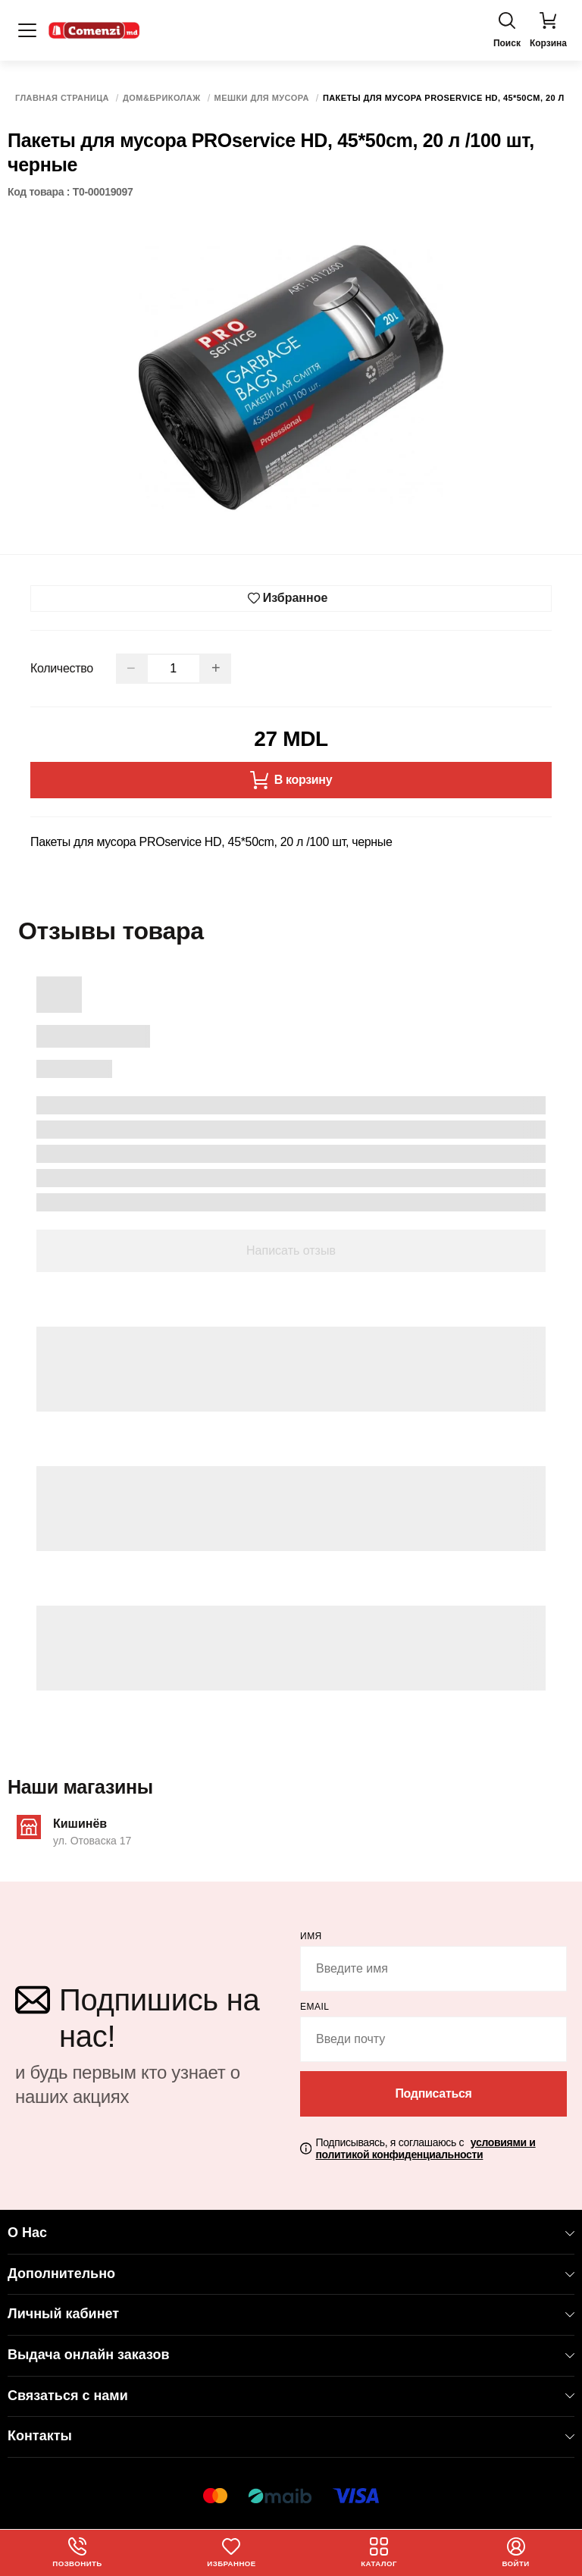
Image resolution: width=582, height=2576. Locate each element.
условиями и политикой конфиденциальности (425, 2148)
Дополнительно (291, 2273)
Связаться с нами (291, 2395)
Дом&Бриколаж (162, 98)
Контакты (291, 2435)
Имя (311, 1936)
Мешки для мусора (261, 98)
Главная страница (62, 98)
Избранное (232, 2552)
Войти (516, 2552)
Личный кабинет (291, 2313)
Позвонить (77, 2552)
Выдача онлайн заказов (291, 2354)
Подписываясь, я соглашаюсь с (425, 2148)
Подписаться (433, 2093)
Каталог (379, 2552)
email (315, 2006)
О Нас (291, 2232)
